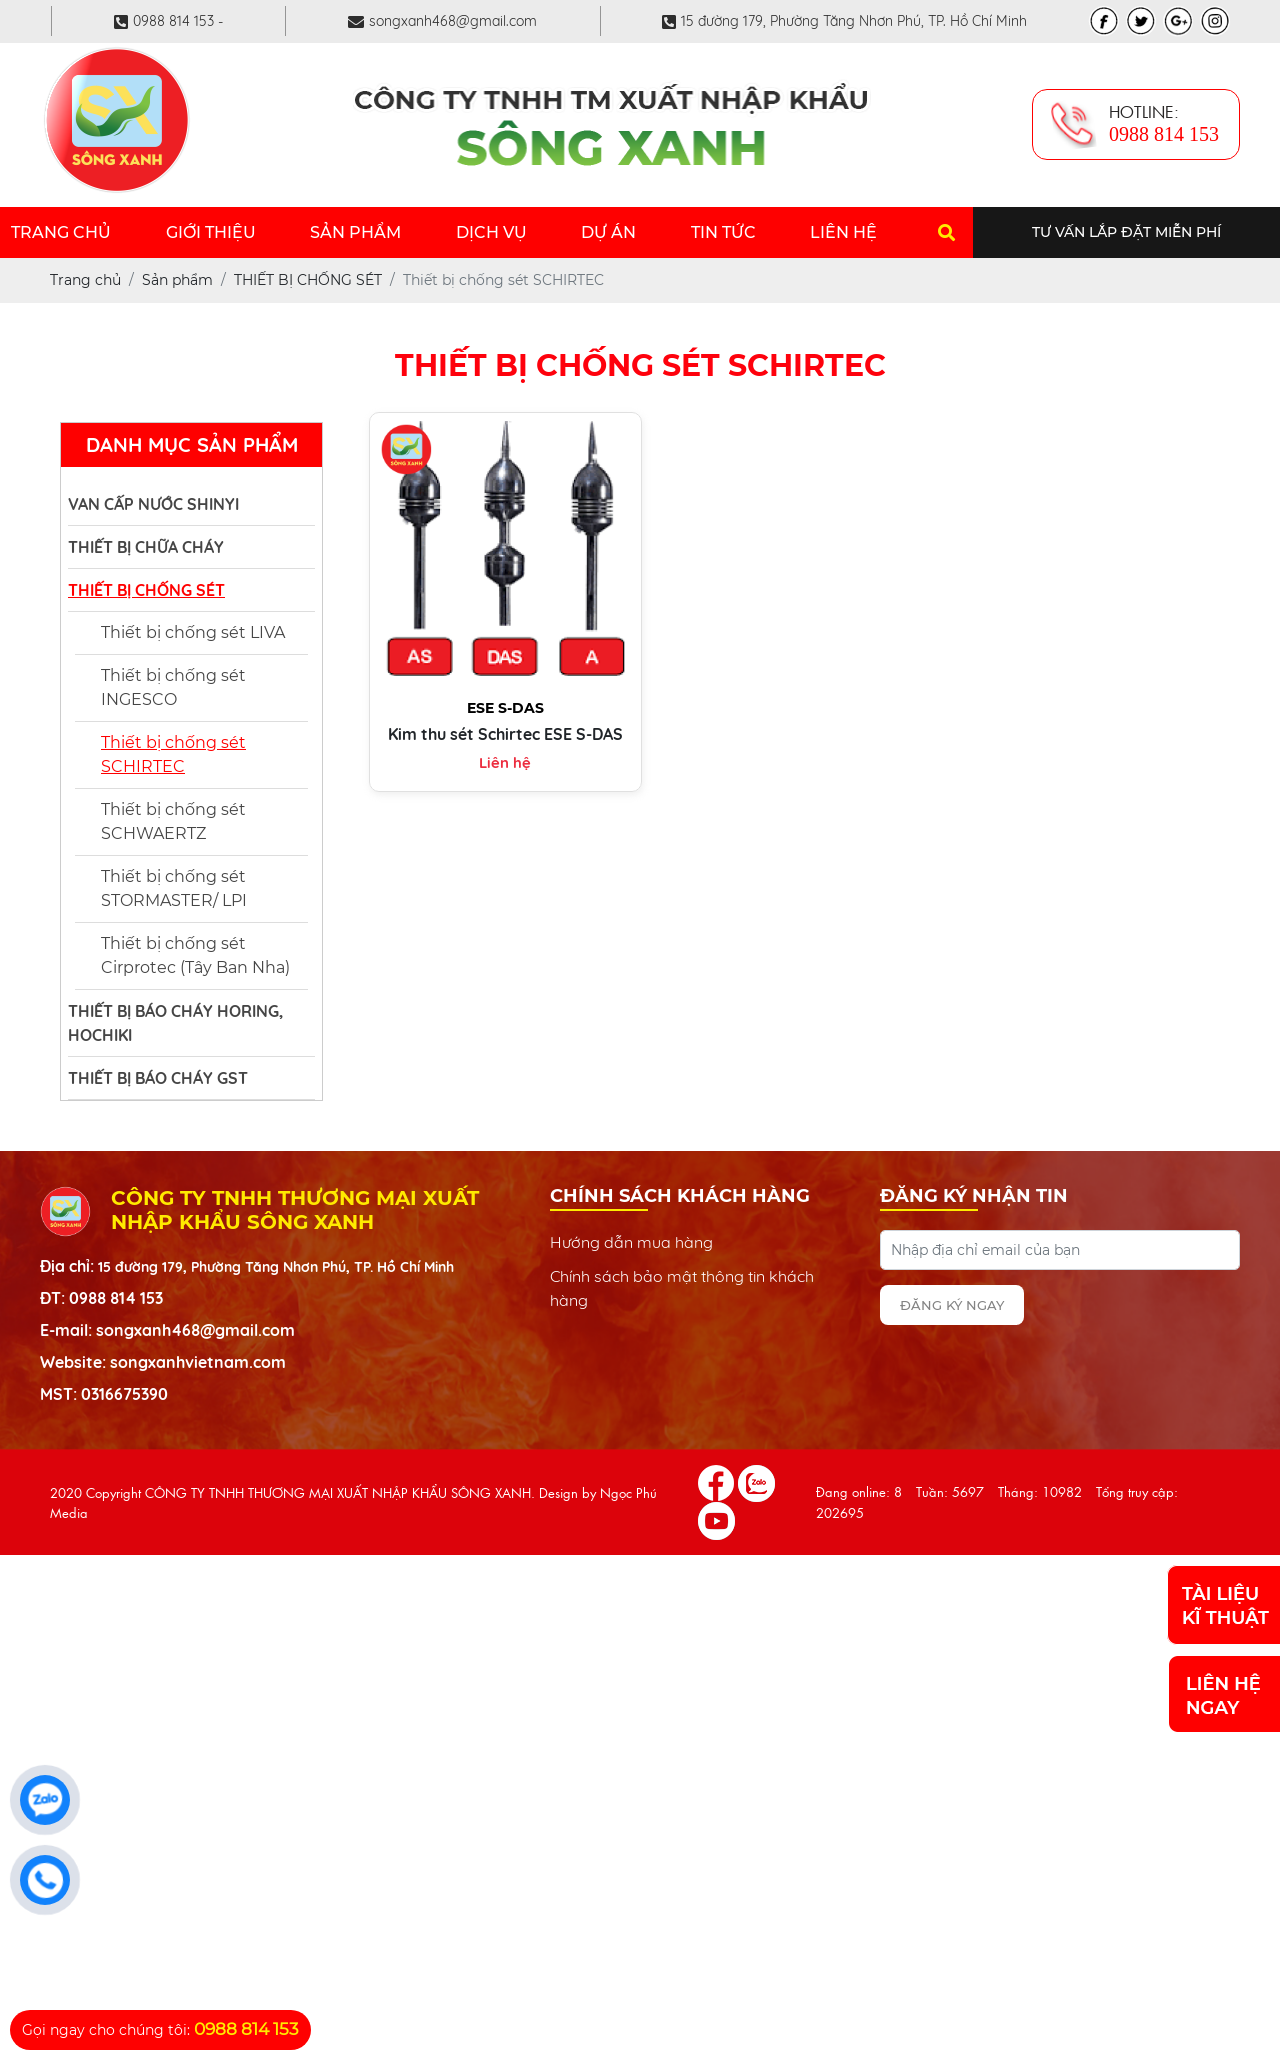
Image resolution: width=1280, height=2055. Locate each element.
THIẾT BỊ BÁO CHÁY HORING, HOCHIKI (175, 1023)
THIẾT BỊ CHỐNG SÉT (146, 590)
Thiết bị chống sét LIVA (193, 632)
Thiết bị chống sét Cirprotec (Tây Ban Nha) (195, 955)
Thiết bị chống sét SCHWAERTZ (173, 821)
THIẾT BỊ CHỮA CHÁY (146, 547)
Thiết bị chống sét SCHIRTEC (173, 754)
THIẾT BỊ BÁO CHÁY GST (158, 1078)
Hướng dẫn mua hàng (631, 1242)
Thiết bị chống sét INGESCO (173, 687)
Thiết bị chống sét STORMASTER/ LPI (174, 888)
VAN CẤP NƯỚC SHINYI (153, 504)
